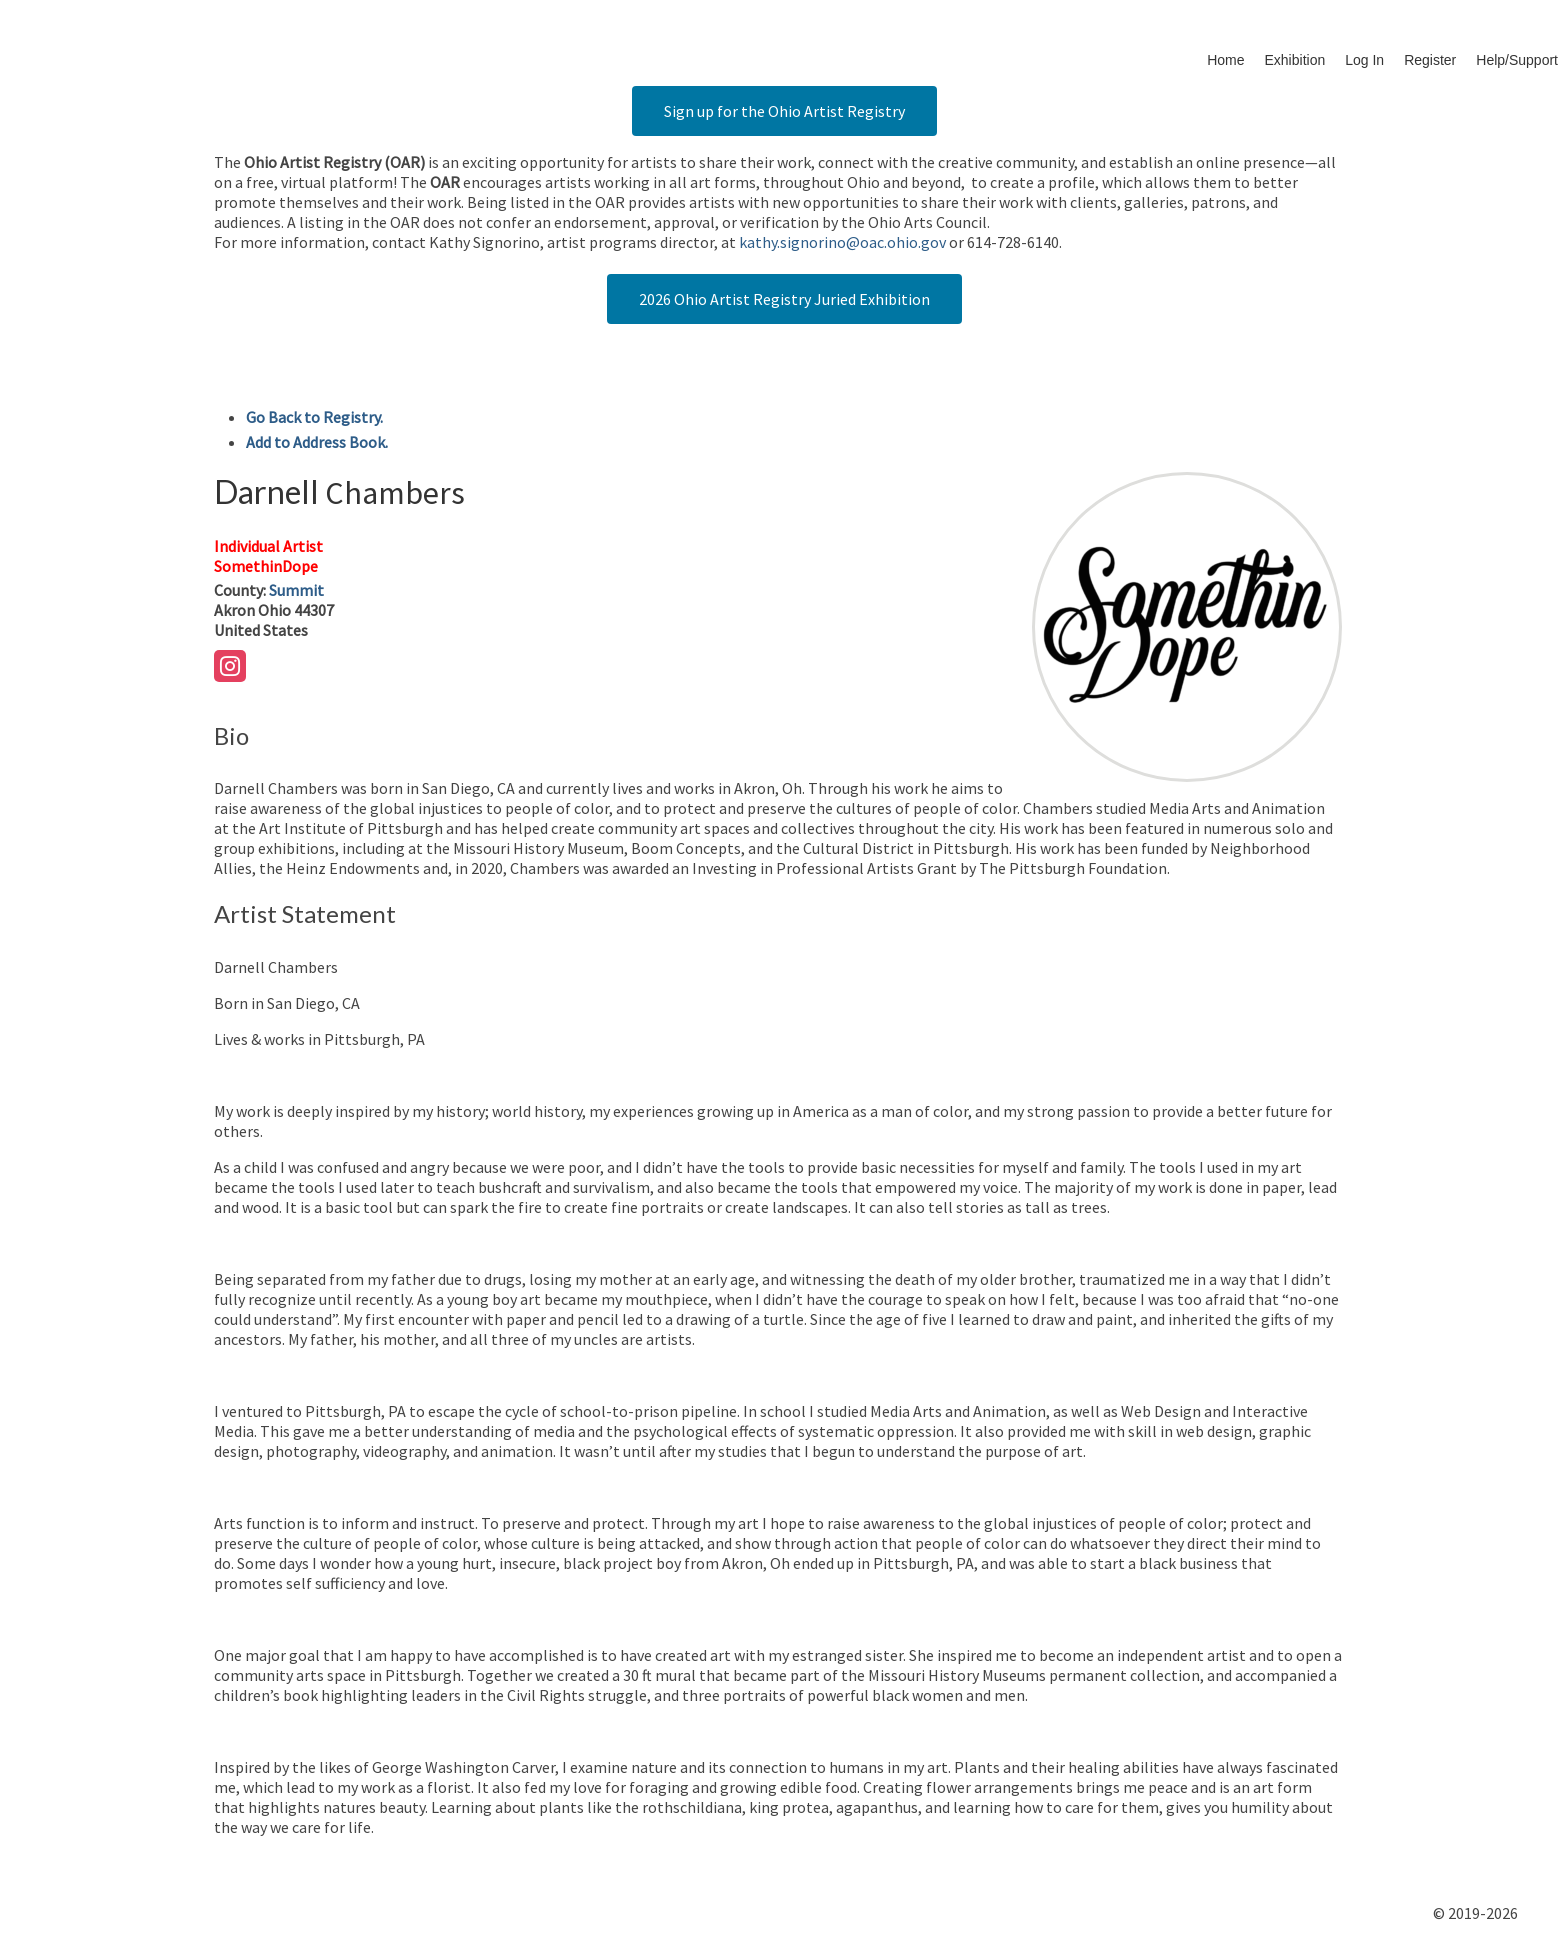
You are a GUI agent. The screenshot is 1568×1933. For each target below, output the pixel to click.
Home (1225, 60)
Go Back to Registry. (314, 417)
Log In (1364, 60)
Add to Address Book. (317, 442)
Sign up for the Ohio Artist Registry (784, 111)
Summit (296, 590)
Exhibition (1295, 60)
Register (1430, 60)
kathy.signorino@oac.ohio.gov (842, 242)
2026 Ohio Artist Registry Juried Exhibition (784, 299)
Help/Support (1517, 60)
